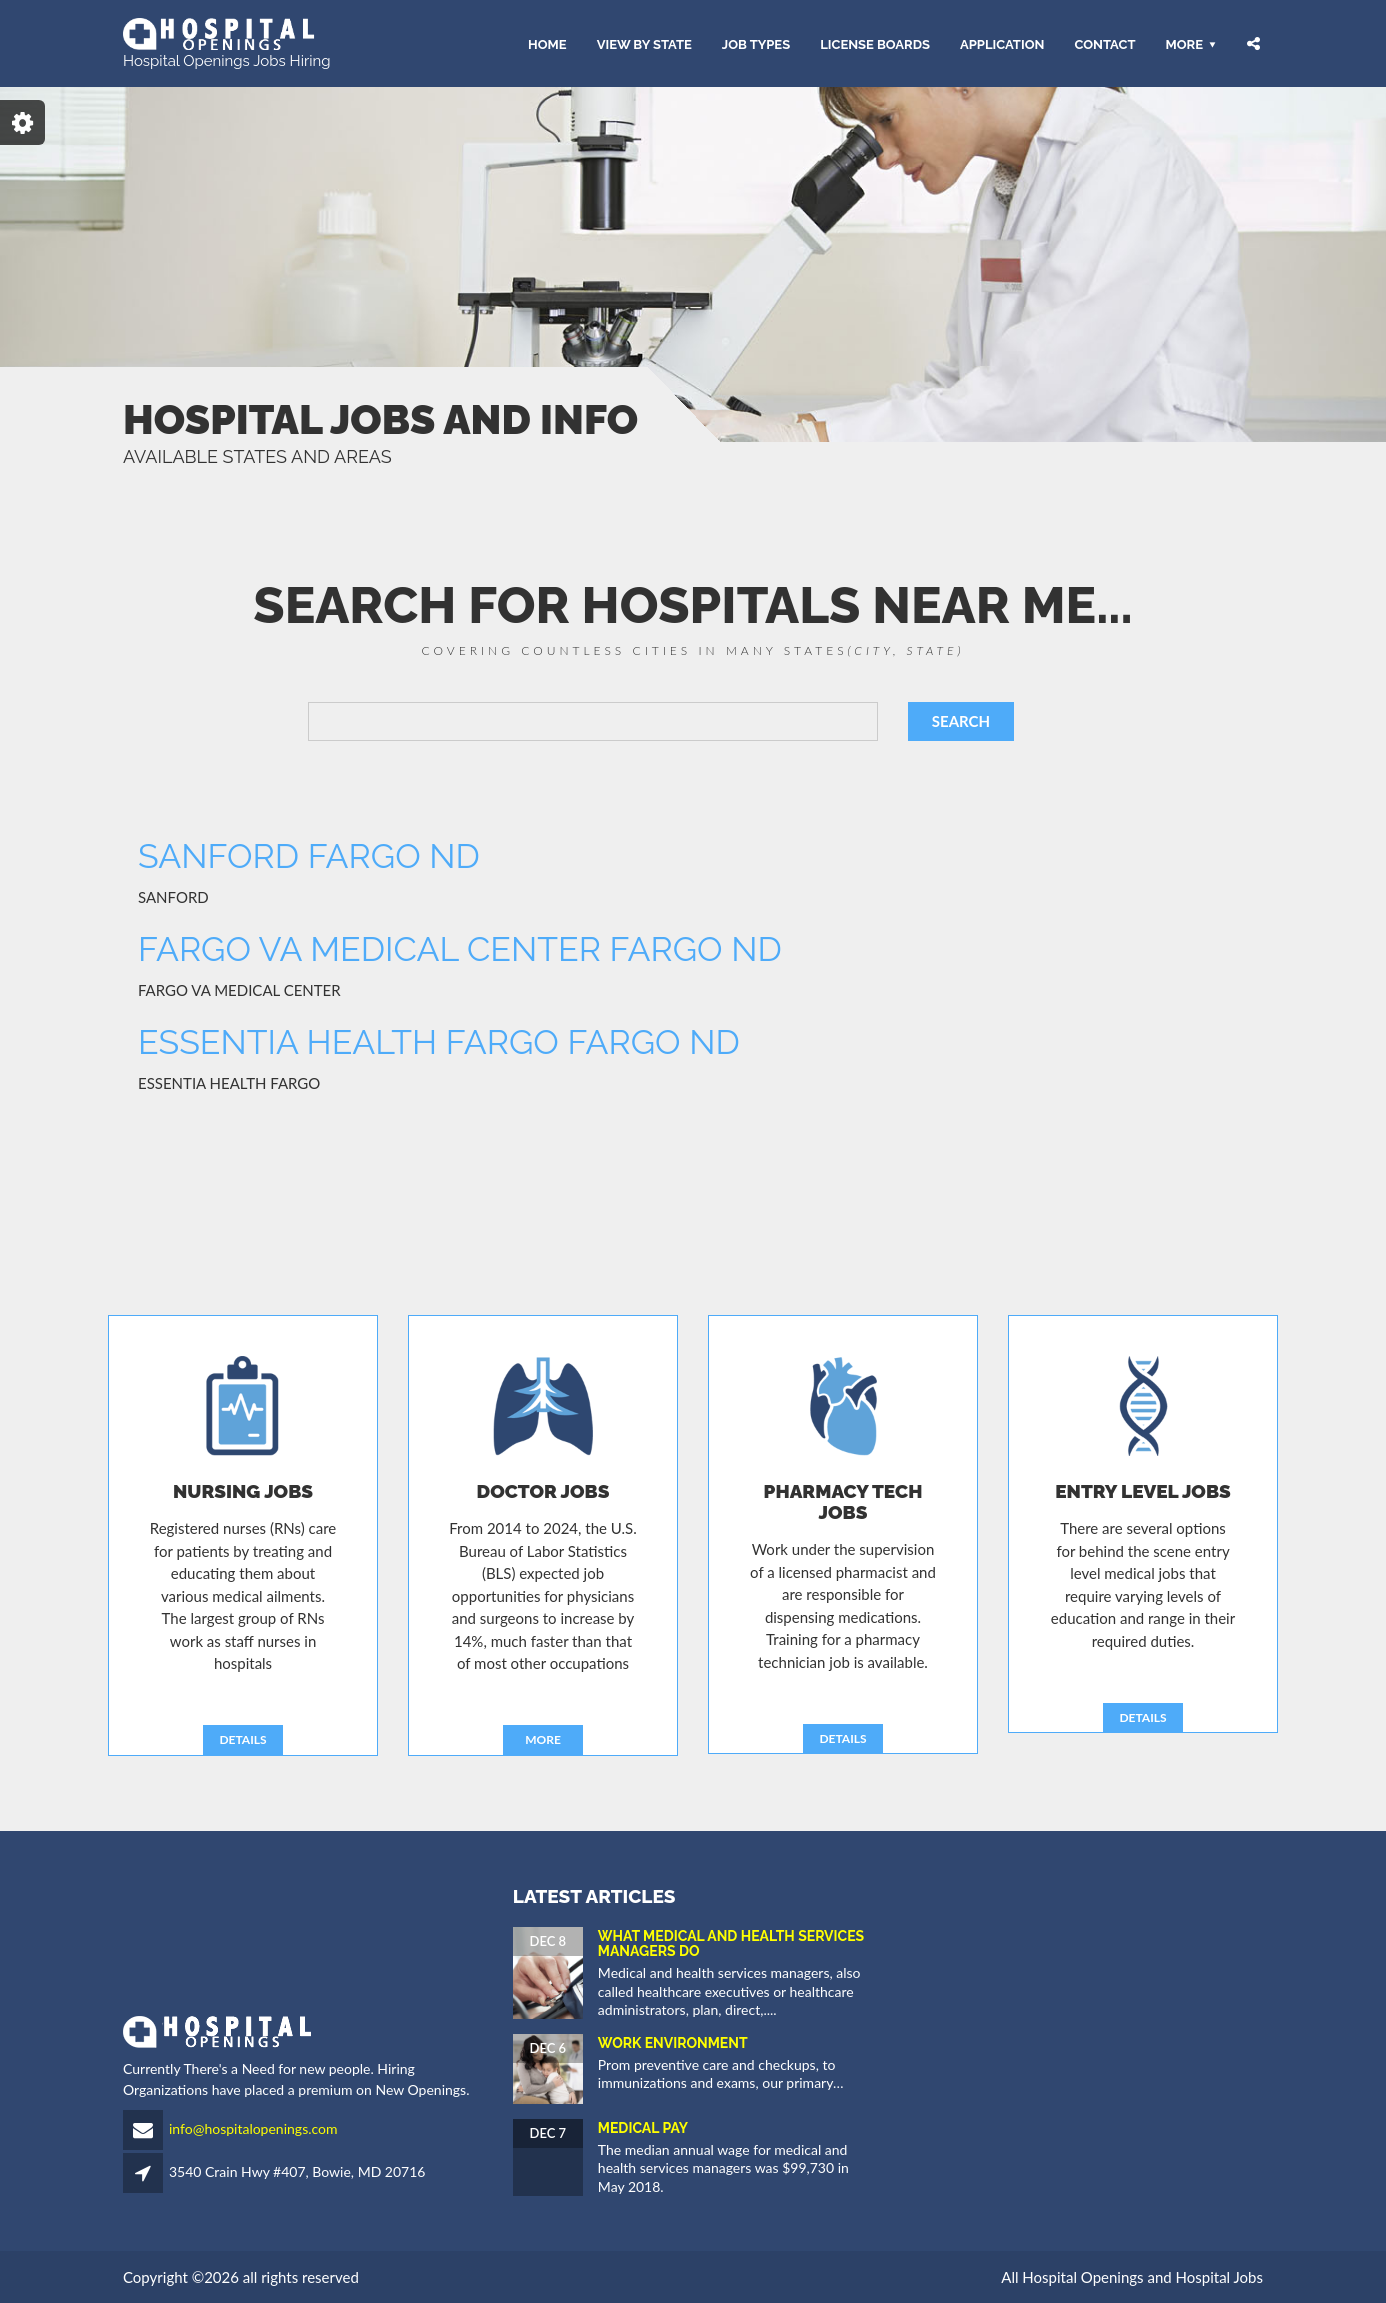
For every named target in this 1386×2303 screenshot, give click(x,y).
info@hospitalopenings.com (253, 2128)
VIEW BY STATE (644, 43)
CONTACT (1104, 43)
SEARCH (961, 721)
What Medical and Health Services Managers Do (731, 1943)
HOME (547, 43)
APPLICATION (1002, 43)
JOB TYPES (756, 43)
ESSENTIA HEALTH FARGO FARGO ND (439, 1042)
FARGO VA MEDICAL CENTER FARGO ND (460, 949)
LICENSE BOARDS (875, 43)
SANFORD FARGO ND (309, 856)
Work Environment (673, 2043)
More (1184, 43)
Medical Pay (643, 2128)
